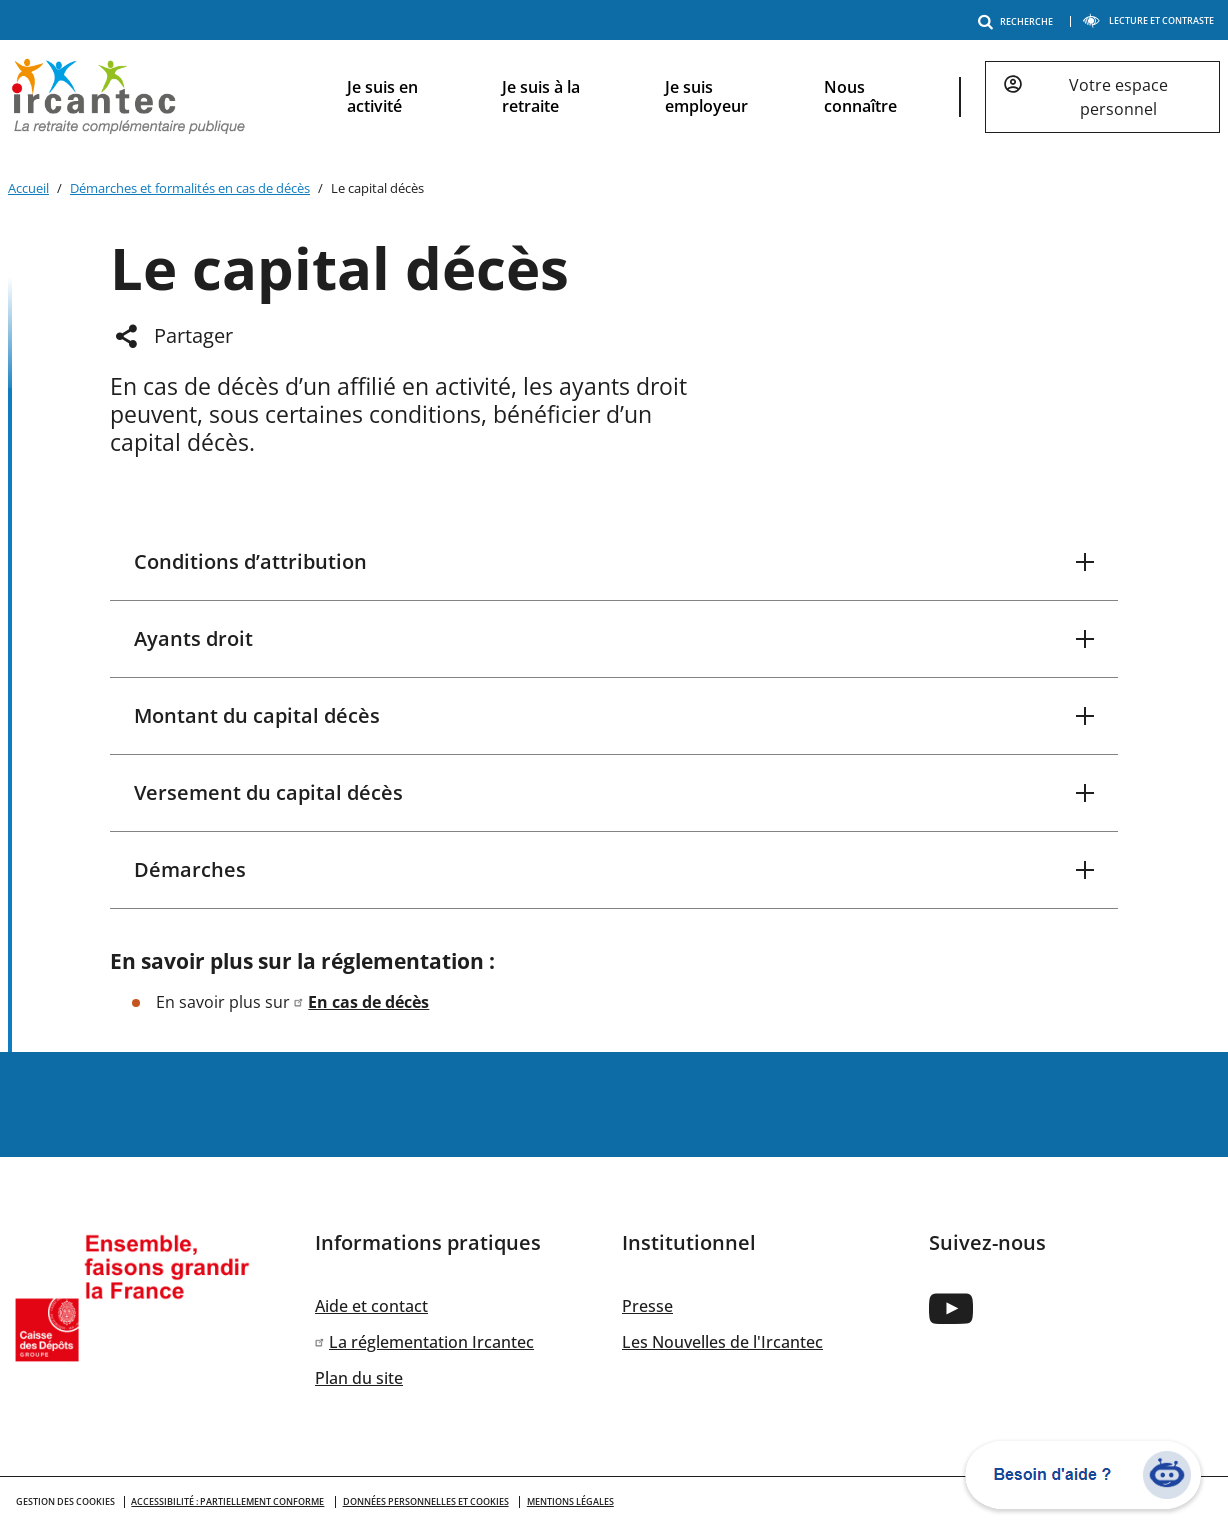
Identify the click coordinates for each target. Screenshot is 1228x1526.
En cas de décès (368, 1002)
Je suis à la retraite (541, 96)
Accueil (28, 188)
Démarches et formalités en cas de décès (190, 188)
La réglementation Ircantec (431, 1342)
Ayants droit (193, 638)
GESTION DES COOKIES (65, 1501)
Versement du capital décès (268, 792)
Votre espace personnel (1118, 97)
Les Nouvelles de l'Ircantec (722, 1342)
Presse (647, 1306)
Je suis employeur (706, 96)
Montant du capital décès (257, 715)
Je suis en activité (382, 96)
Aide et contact (371, 1306)
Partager (193, 335)
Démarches (190, 869)
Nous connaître (860, 96)
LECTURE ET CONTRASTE (1148, 20)
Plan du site (359, 1378)
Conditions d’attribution (250, 561)
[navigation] (767, 97)
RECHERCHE (1019, 21)
